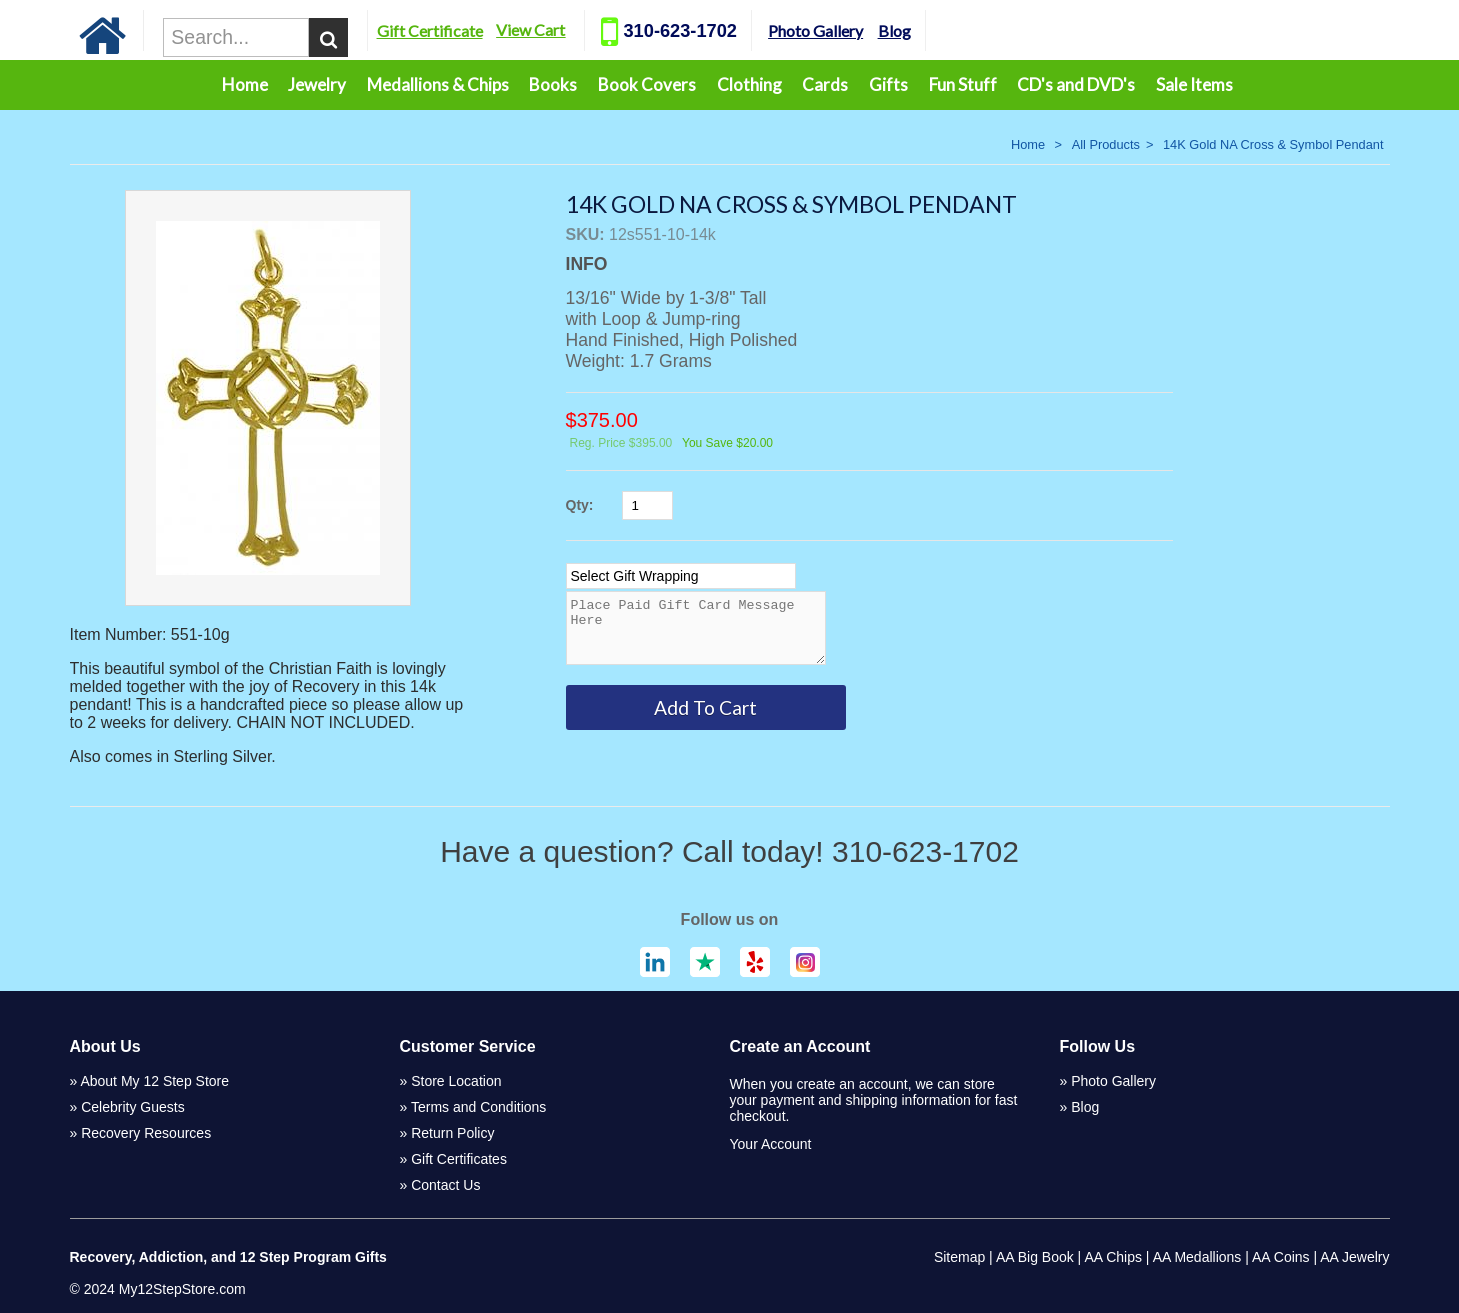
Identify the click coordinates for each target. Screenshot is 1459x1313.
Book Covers (647, 84)
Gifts (888, 84)
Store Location (456, 1081)
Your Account (771, 1144)
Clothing (749, 84)
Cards (825, 84)
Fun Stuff (963, 84)
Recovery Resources (146, 1133)
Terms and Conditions (478, 1107)
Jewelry (317, 84)
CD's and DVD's (1076, 84)
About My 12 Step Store (154, 1081)
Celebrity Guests (132, 1107)
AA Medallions (1197, 1257)
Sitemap (959, 1257)
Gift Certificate (466, 30)
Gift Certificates (459, 1159)
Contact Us (445, 1185)
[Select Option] (681, 576)
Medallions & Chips (438, 84)
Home (245, 84)
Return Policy (452, 1133)
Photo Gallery (852, 30)
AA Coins (1281, 1257)
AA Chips (1113, 1257)
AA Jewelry (1354, 1257)
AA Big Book (1035, 1257)
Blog (930, 30)
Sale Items (1194, 84)
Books (553, 84)
